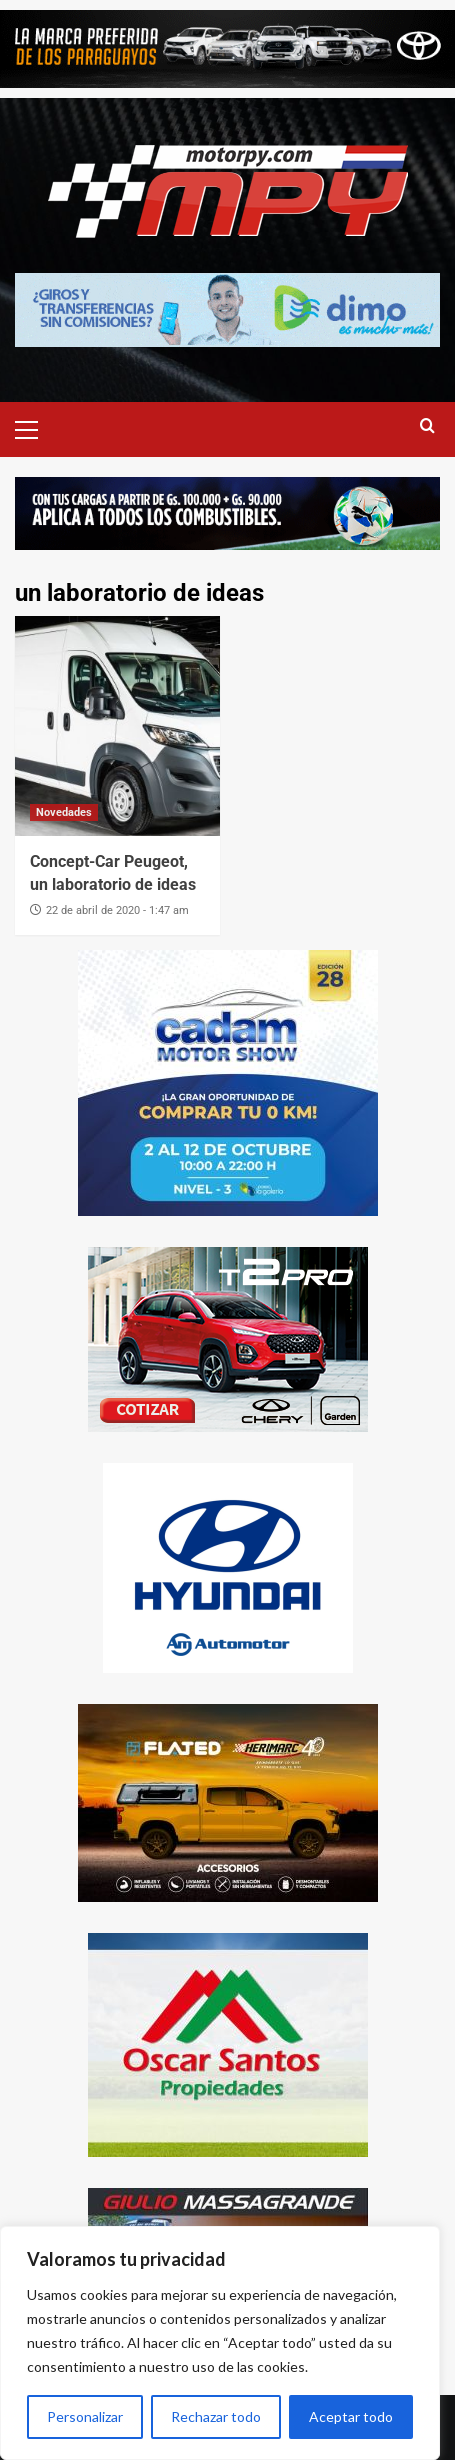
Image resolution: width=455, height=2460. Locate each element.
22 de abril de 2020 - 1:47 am (117, 910)
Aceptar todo (351, 2416)
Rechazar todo (216, 2416)
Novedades (64, 812)
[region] (220, 2343)
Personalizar (85, 2416)
